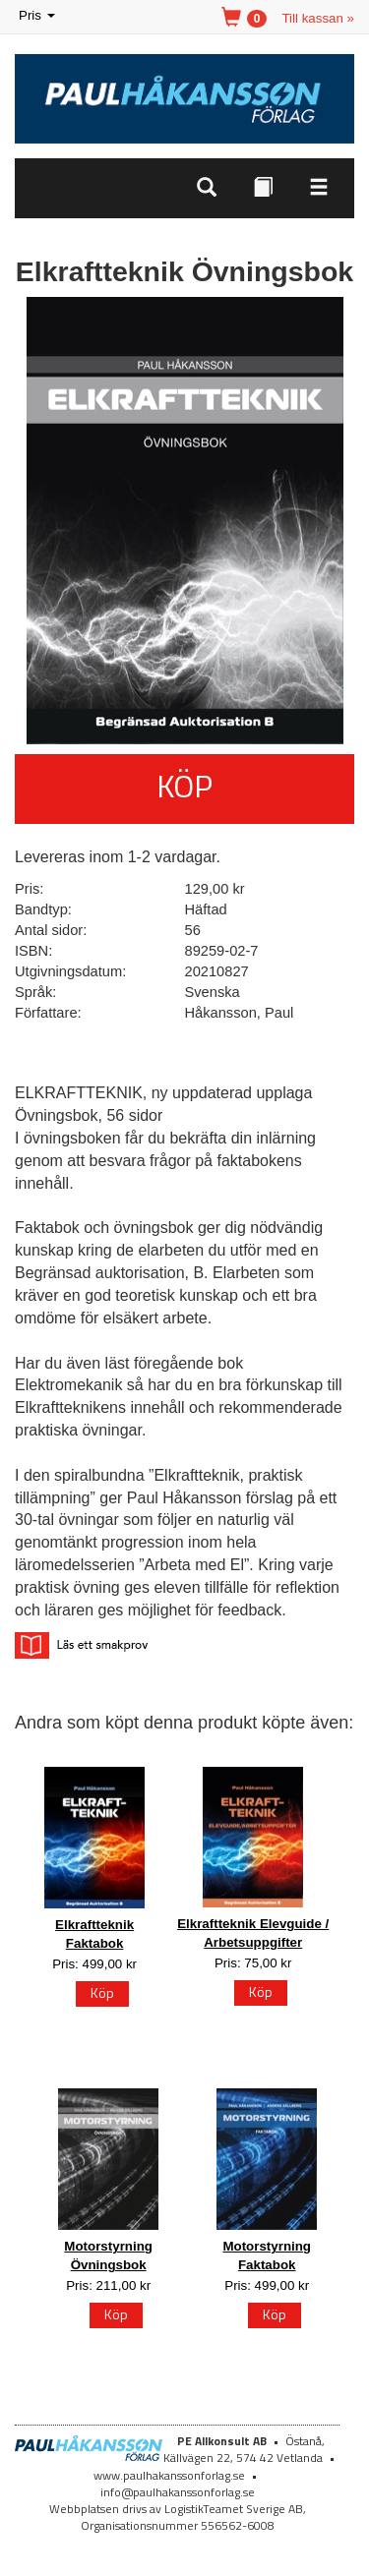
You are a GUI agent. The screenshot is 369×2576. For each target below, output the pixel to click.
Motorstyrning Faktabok (266, 2255)
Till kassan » (317, 18)
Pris (38, 16)
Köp (184, 785)
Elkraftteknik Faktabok (94, 1934)
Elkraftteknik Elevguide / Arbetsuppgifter (253, 1933)
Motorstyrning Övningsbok (108, 2255)
